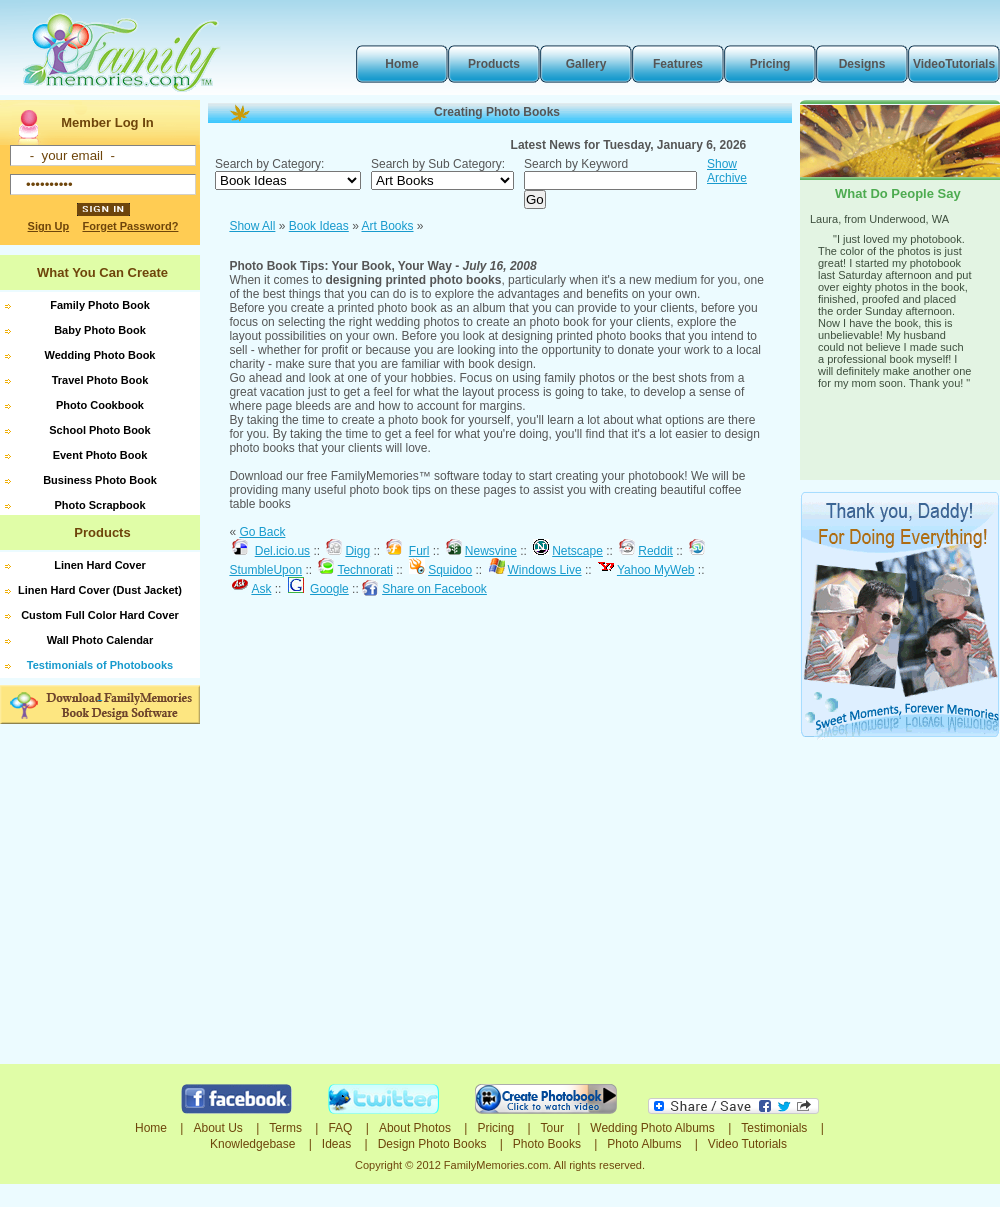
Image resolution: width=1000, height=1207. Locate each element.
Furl (419, 551)
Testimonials (774, 1128)
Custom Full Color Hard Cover (100, 615)
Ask (261, 589)
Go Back (262, 532)
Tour (552, 1128)
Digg (357, 551)
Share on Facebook (434, 589)
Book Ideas (319, 226)
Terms (285, 1128)
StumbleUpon (265, 570)
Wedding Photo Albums (652, 1128)
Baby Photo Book (100, 330)
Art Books (387, 226)
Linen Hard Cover (100, 565)
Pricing (495, 1128)
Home (151, 1128)
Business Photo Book (100, 480)
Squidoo (450, 570)
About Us (217, 1128)
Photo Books (547, 1144)
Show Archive (727, 171)
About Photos (415, 1128)
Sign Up (49, 226)
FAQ (340, 1128)
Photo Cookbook (100, 405)
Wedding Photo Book (99, 355)
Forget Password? (130, 226)
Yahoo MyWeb (656, 570)
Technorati (364, 570)
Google (329, 589)
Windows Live (545, 570)
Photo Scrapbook (99, 505)
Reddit (655, 551)
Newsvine (491, 551)
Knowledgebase (252, 1144)
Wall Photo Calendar (100, 640)
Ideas (336, 1144)
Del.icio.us (282, 551)
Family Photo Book (100, 305)
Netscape (577, 551)
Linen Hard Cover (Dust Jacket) (100, 590)
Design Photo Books (432, 1144)
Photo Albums (644, 1144)
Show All (252, 226)
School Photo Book (99, 430)
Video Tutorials (747, 1144)
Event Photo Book (100, 455)
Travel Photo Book (100, 380)
